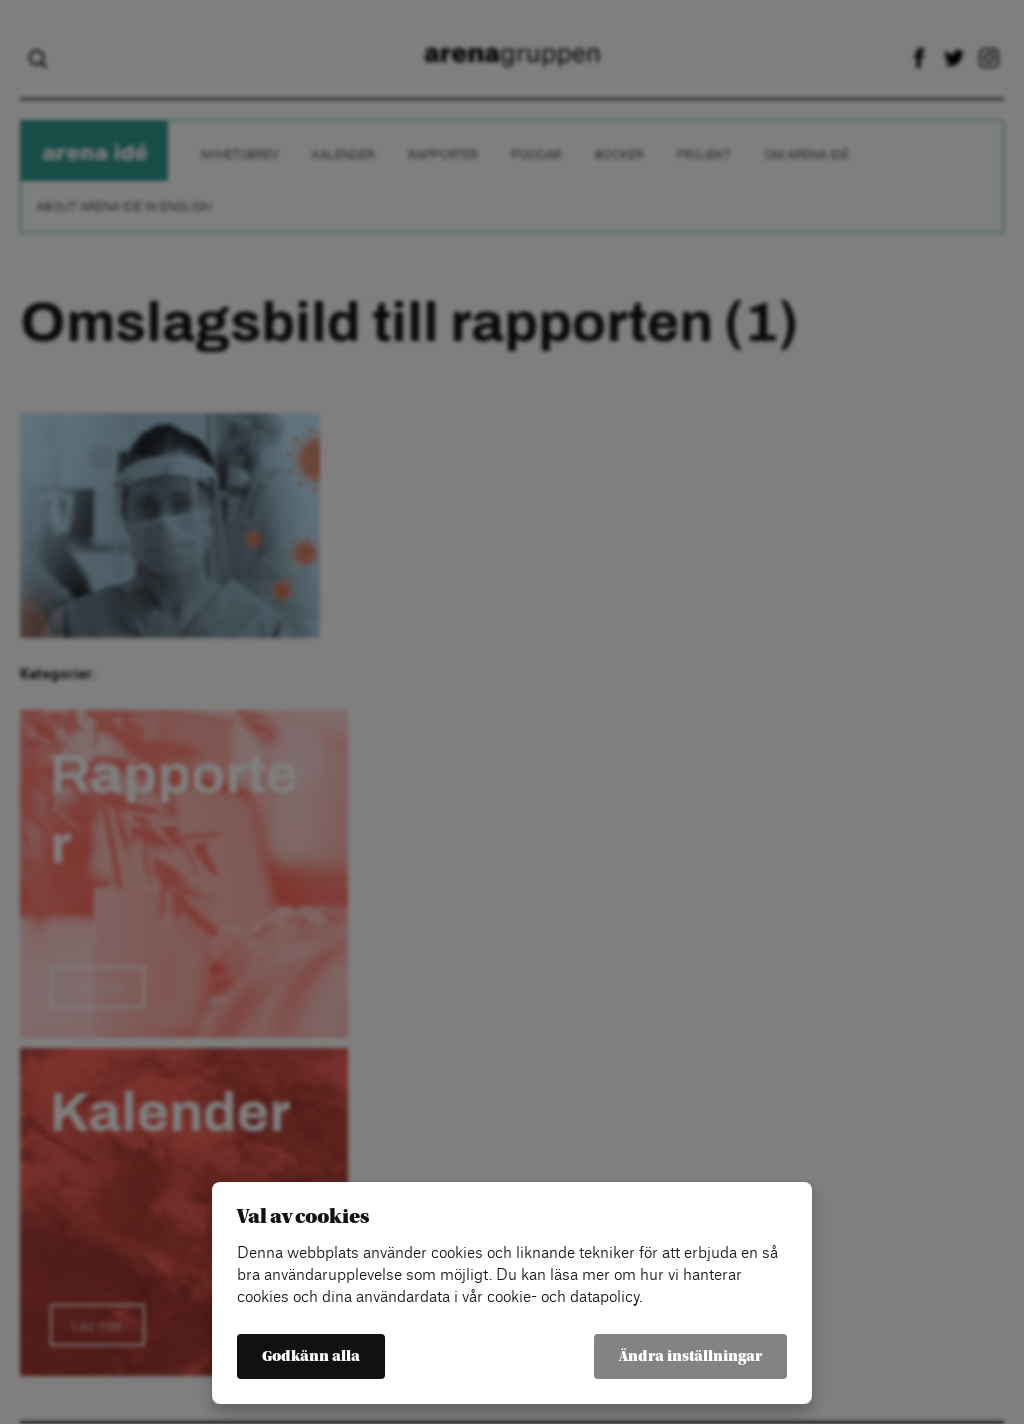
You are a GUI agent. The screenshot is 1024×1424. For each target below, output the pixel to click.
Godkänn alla (311, 1356)
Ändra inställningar (690, 1356)
